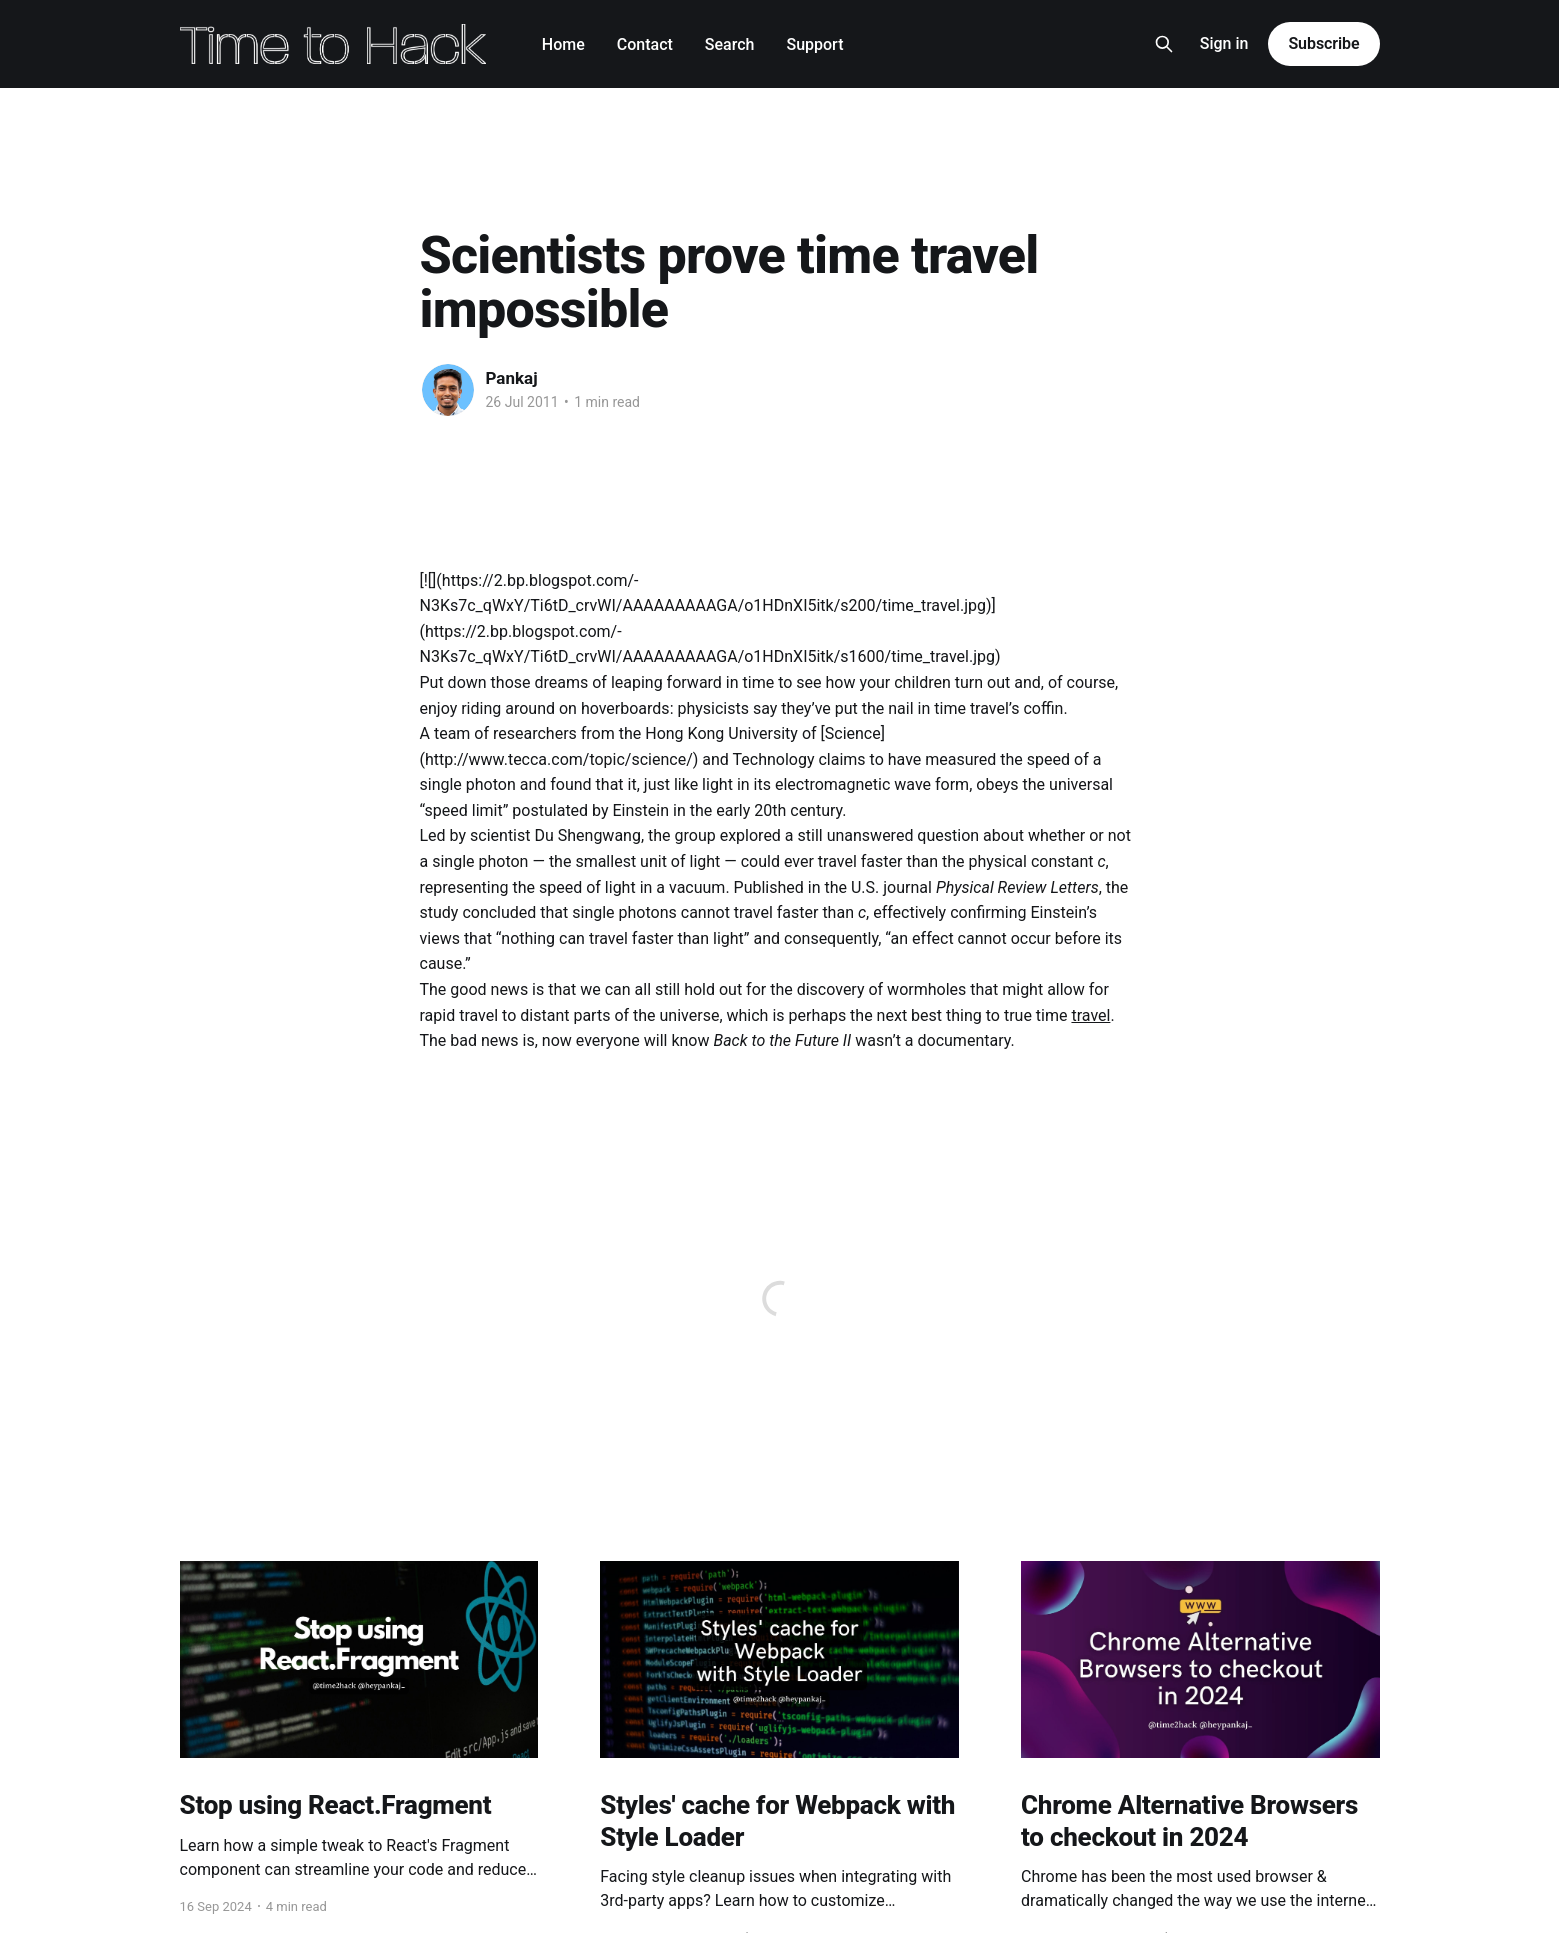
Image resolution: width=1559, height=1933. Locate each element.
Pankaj (512, 378)
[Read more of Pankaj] (448, 390)
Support (814, 44)
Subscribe (1323, 43)
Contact (645, 44)
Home (563, 44)
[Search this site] (1164, 44)
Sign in (1224, 43)
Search (730, 44)
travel (1090, 1015)
